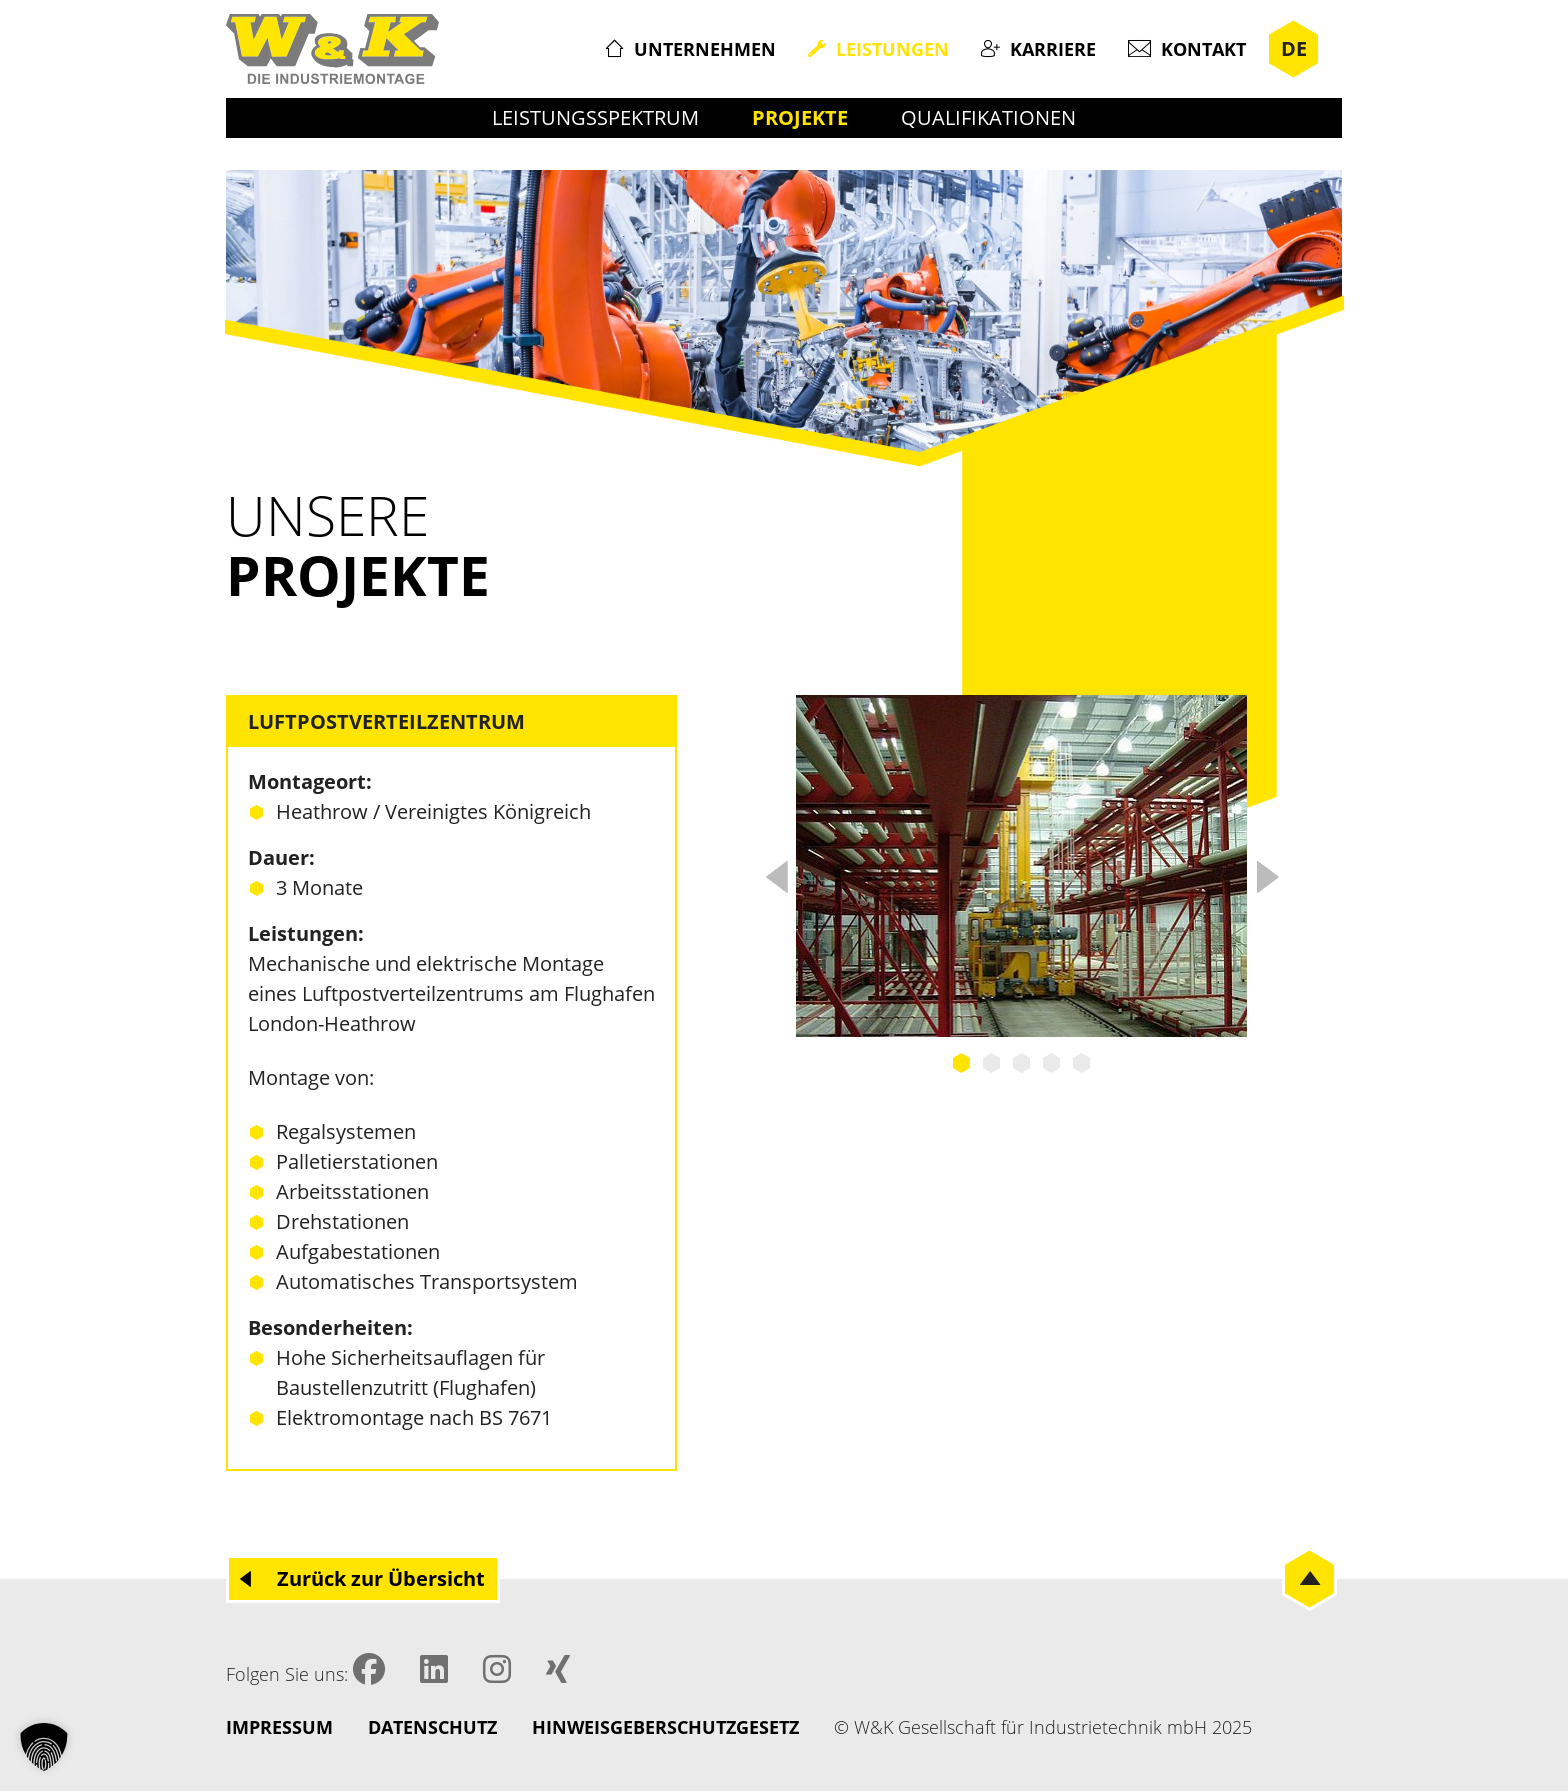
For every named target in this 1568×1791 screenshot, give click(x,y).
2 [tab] (992, 1063)
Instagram (497, 1669)
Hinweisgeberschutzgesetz (665, 1727)
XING (558, 1669)
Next (1267, 871)
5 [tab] (1082, 1063)
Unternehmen (705, 49)
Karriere (1053, 49)
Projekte (800, 117)
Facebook (369, 1669)
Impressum (279, 1727)
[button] (44, 1747)
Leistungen (892, 49)
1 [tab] (962, 1063)
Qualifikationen (988, 117)
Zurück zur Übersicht (381, 1578)
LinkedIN (434, 1669)
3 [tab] (1022, 1063)
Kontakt (1203, 49)
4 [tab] (1052, 1063)
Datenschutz (432, 1727)
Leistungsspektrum (595, 117)
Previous (776, 871)
